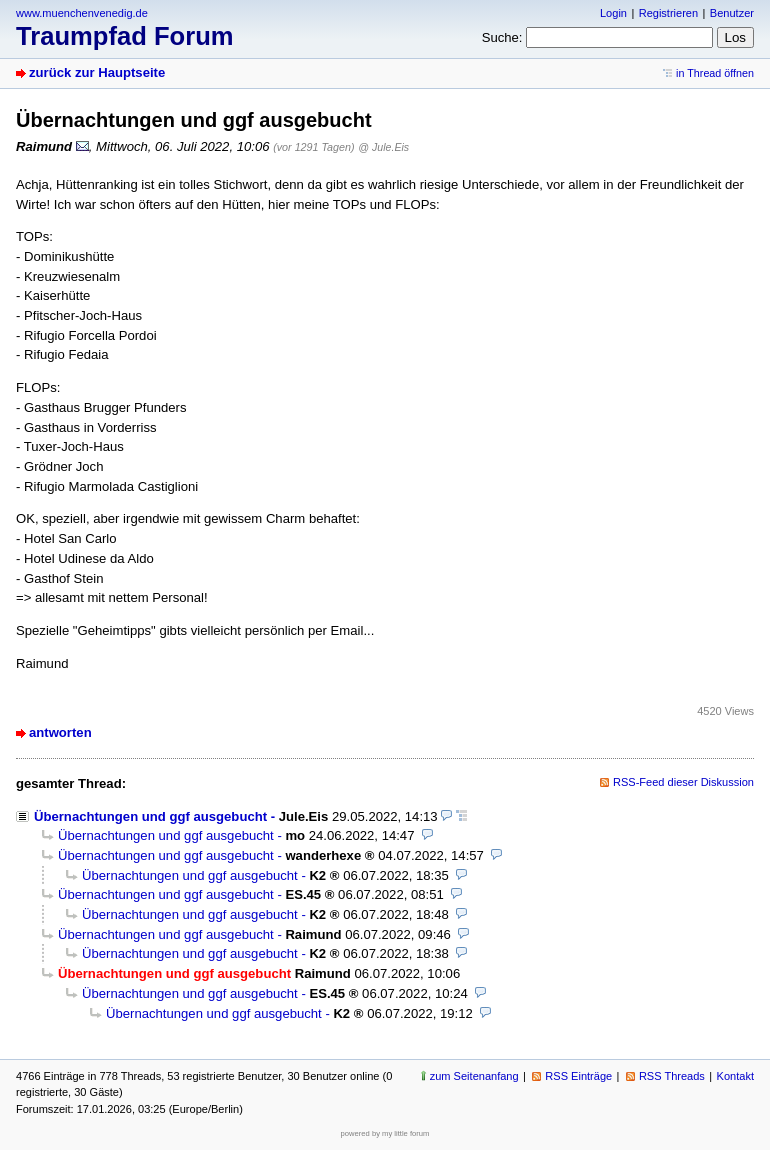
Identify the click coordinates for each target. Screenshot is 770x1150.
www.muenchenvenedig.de (82, 13)
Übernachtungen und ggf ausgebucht (150, 816)
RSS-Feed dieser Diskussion (683, 782)
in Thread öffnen (715, 73)
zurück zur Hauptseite (97, 72)
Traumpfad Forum (125, 36)
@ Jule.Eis (383, 147)
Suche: (502, 37)
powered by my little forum (385, 1133)
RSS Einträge (578, 1076)
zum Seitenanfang (474, 1076)
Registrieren (668, 13)
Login (613, 13)
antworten (60, 732)
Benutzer (732, 13)
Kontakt (735, 1076)
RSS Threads (672, 1076)
